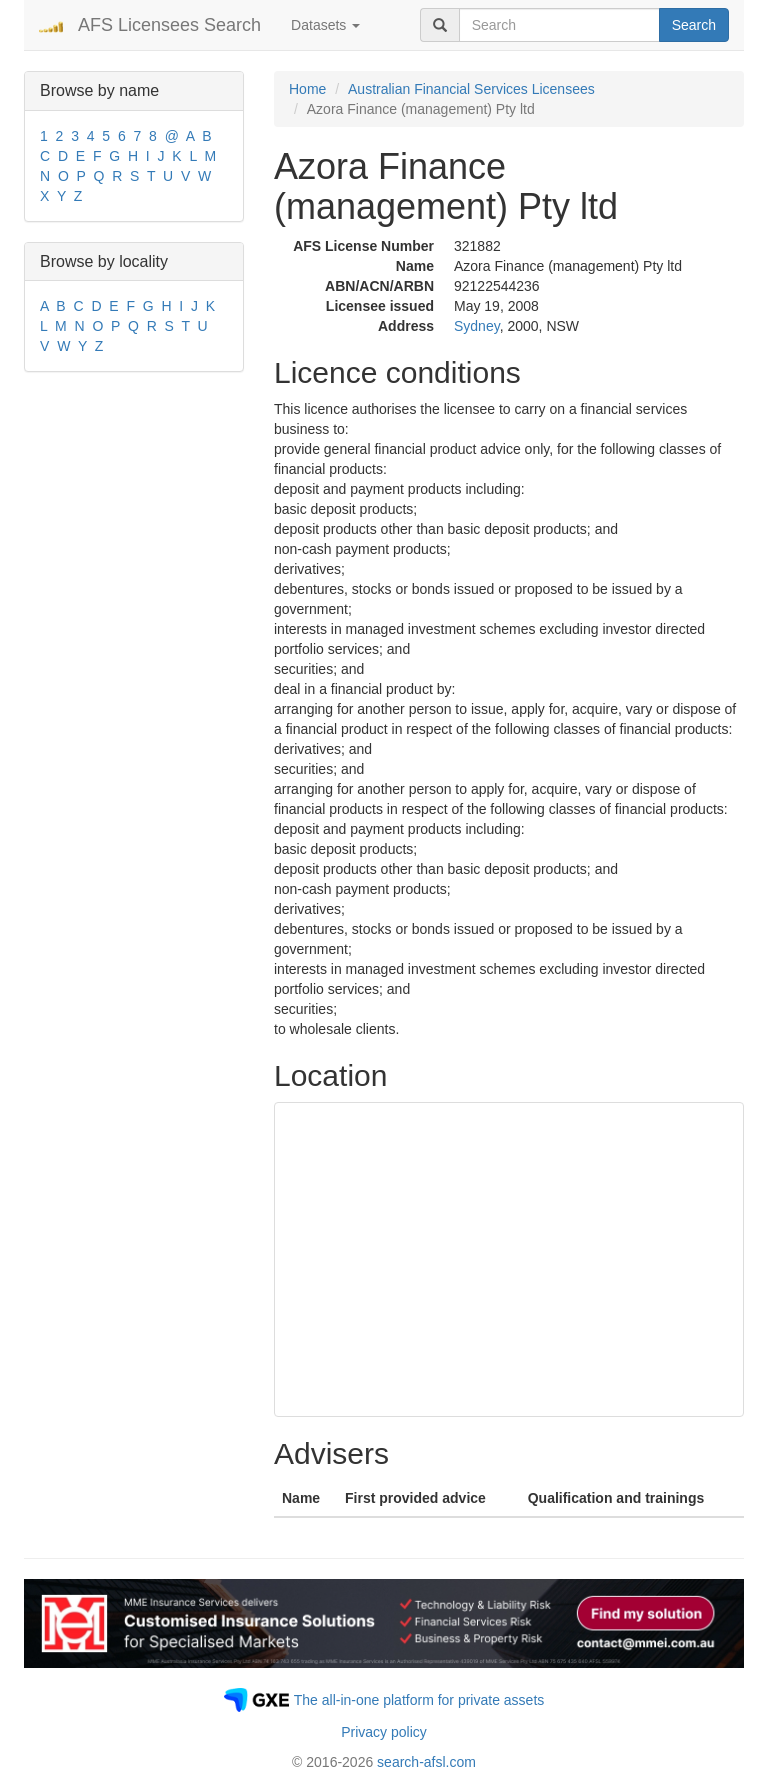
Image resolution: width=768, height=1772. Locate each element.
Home (307, 89)
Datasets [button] (325, 25)
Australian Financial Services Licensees (471, 89)
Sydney (477, 326)
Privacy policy (384, 1732)
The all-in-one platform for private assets (419, 1700)
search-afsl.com (426, 1762)
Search (694, 25)
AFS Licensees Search (169, 25)
